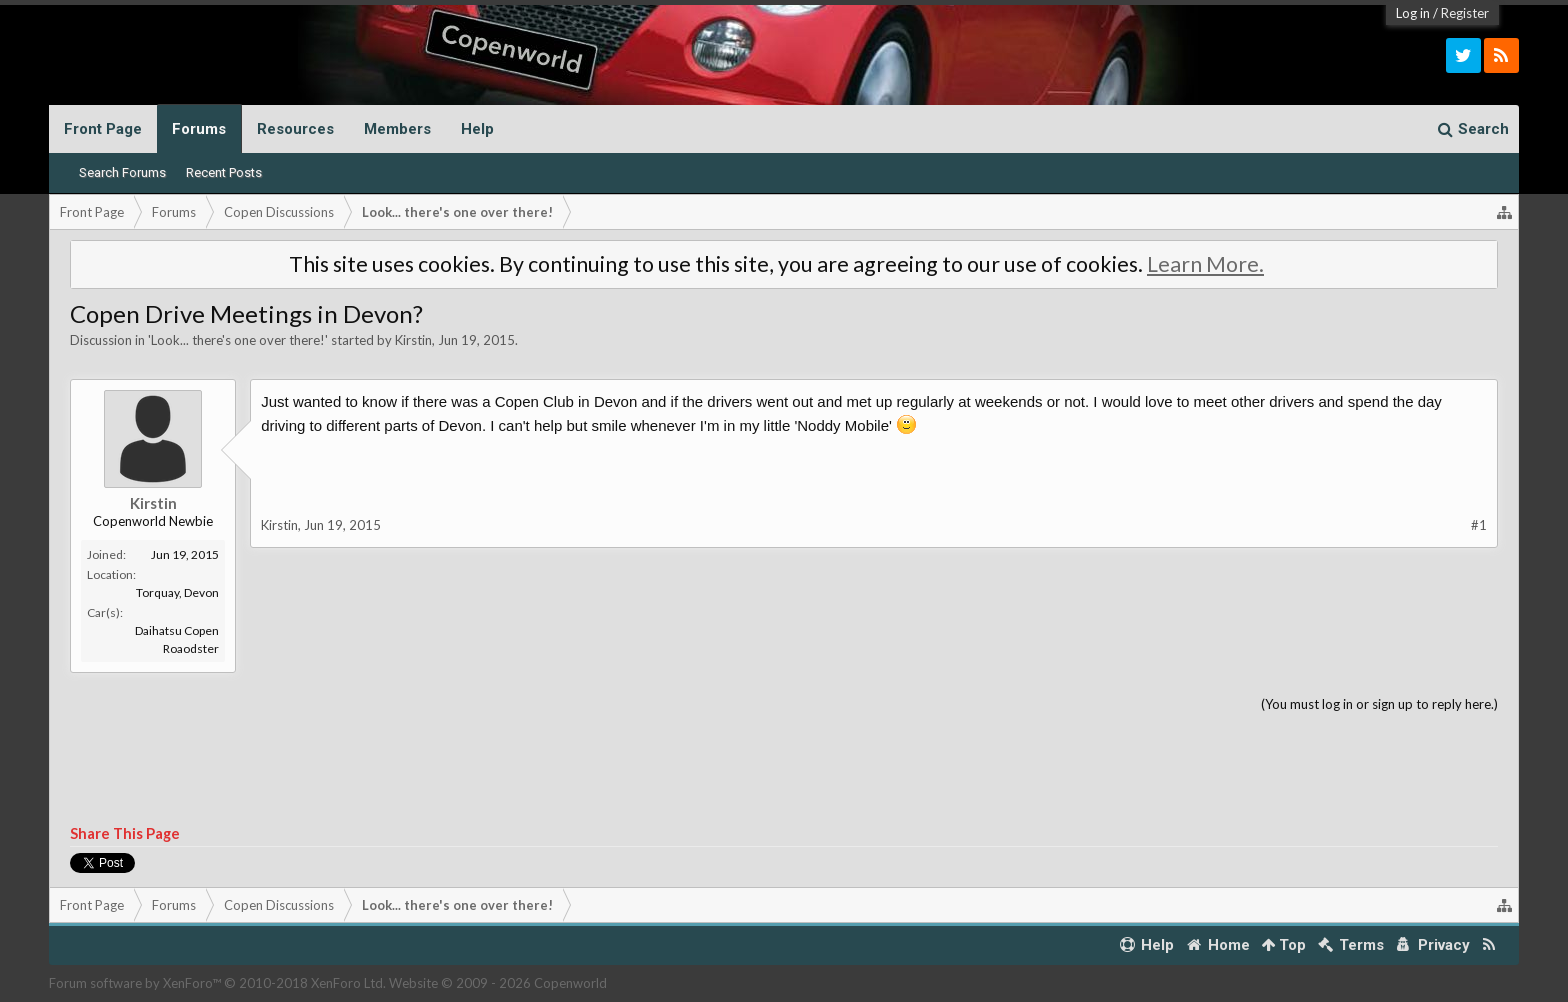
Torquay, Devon (177, 592)
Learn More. (1205, 264)
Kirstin (413, 340)
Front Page (103, 129)
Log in (1413, 13)
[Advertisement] (784, 770)
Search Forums (122, 172)
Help (477, 129)
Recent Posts (224, 172)
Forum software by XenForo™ (217, 983)
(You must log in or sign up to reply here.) (1379, 704)
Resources (295, 129)
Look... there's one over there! (238, 340)
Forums (199, 129)
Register (1465, 13)
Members (397, 129)
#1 (1479, 525)
